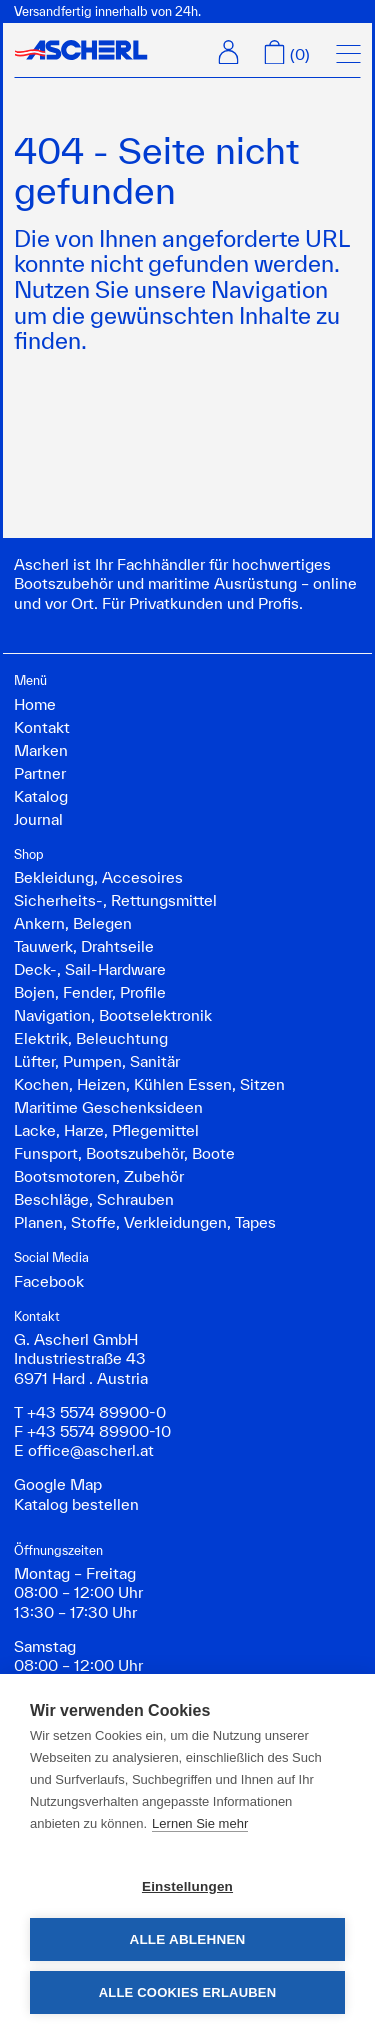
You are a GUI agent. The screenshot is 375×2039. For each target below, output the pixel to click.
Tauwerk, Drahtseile (84, 946)
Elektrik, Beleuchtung (91, 1038)
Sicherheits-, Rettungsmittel (115, 900)
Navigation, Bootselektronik (113, 1015)
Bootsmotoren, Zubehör (99, 1176)
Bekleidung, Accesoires (98, 877)
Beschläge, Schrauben (94, 1199)
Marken (41, 750)
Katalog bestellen (76, 1504)
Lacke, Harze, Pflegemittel (106, 1130)
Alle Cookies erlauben (188, 1992)
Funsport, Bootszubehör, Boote (124, 1153)
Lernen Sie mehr (200, 1823)
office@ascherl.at (91, 1450)
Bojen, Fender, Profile (90, 992)
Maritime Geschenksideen (108, 1107)
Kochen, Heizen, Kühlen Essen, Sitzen (149, 1084)
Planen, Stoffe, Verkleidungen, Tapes (145, 1222)
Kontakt (42, 727)
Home (35, 704)
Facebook (49, 1281)
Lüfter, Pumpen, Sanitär (97, 1061)
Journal (38, 819)
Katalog (41, 796)
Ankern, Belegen (73, 923)
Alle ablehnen (187, 1939)
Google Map (58, 1484)
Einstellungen (187, 1886)
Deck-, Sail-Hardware (90, 969)
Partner (40, 773)
